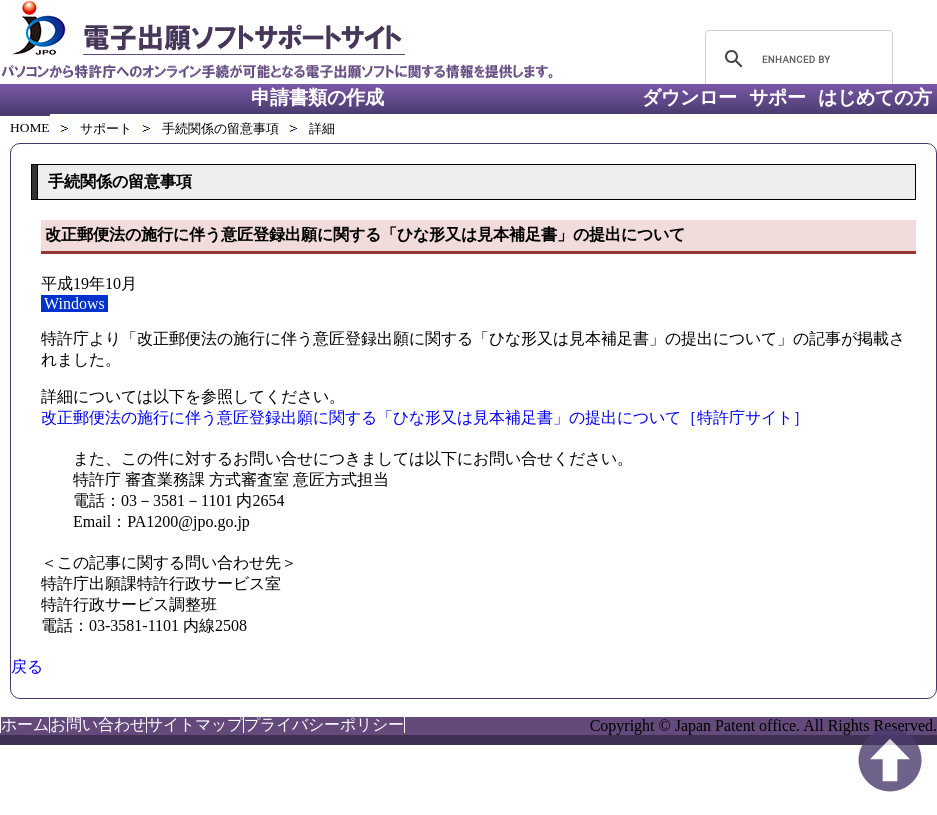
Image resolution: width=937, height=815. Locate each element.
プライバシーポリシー (324, 724)
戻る (27, 666)
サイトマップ (195, 724)
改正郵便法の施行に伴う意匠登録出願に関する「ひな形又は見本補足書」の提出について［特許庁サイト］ (425, 417)
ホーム (25, 724)
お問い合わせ (98, 724)
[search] (796, 59)
